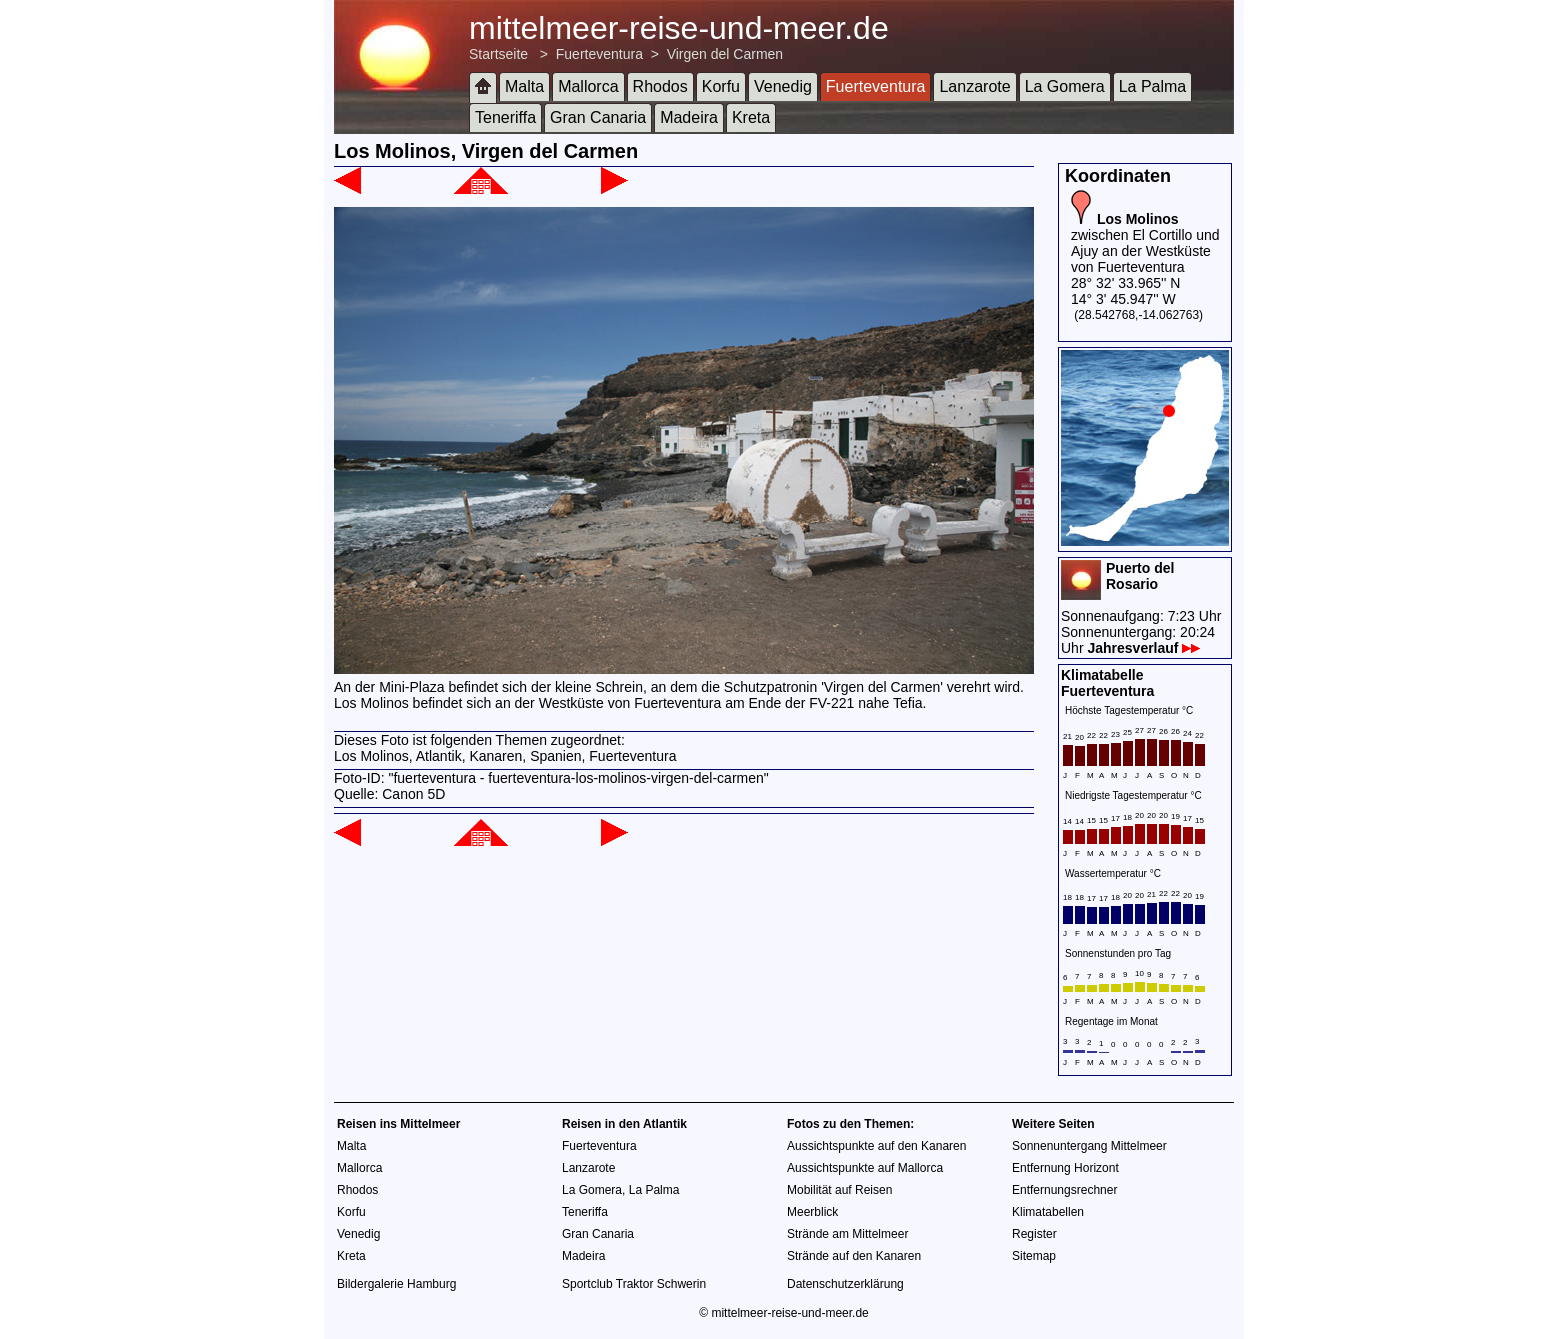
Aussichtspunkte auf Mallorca (865, 1168)
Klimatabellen (1048, 1212)
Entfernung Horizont (1065, 1168)
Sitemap (1034, 1256)
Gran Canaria (598, 117)
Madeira (689, 117)
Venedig (783, 86)
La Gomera (1065, 86)
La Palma (1153, 86)
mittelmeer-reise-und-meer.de (679, 28)
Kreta (751, 117)
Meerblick (812, 1212)
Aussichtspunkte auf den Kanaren (876, 1146)
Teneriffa (505, 117)
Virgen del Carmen (725, 54)
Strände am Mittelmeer (847, 1234)
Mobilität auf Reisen (839, 1190)
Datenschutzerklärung (845, 1284)
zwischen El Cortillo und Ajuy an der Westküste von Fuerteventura (1145, 243)
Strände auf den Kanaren (854, 1256)
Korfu (721, 86)
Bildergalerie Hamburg (396, 1284)
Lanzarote (974, 86)
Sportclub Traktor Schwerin (634, 1284)
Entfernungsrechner (1064, 1190)
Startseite (498, 54)
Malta (524, 86)
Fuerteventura (599, 54)
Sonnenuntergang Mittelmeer (1089, 1146)
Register (1034, 1234)
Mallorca (588, 86)
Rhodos (660, 86)
